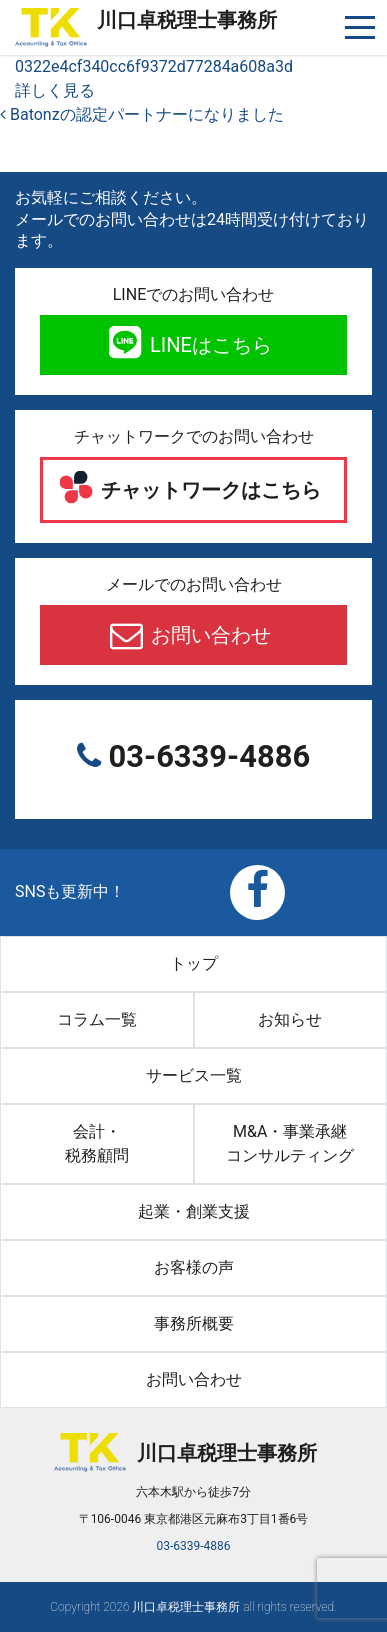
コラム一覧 (97, 1019)
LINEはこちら (208, 345)
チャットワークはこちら (208, 490)
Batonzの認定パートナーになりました (142, 114)
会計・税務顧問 (97, 1143)
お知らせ (290, 1019)
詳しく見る (55, 90)
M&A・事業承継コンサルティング (290, 1143)
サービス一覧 (194, 1075)
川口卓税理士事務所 (187, 20)
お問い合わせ (208, 635)
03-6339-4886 (205, 756)
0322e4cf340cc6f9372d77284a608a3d (154, 66)
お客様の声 (194, 1267)
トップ (194, 963)
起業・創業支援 (194, 1211)
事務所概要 (194, 1323)
